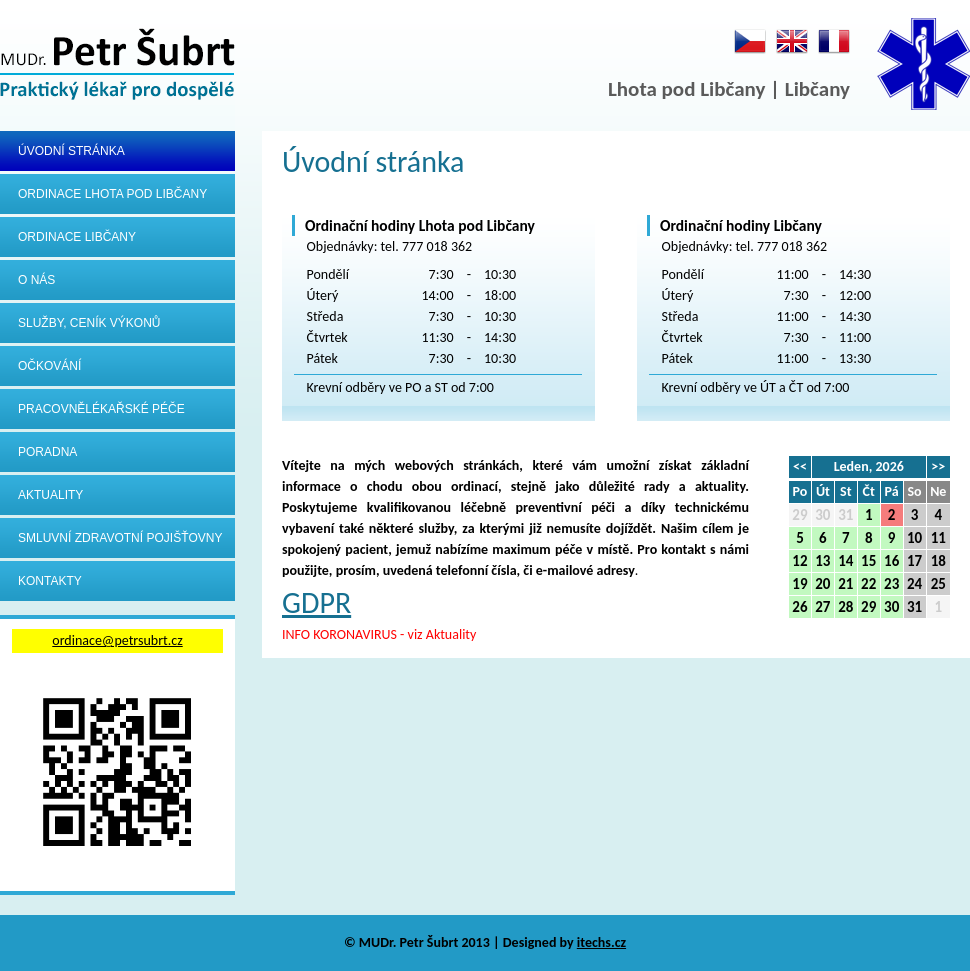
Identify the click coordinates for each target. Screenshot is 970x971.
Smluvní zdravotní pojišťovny (120, 538)
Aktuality (50, 495)
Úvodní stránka (71, 151)
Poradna (47, 452)
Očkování (49, 366)
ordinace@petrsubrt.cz (117, 640)
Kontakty (50, 581)
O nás (36, 280)
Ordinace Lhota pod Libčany (112, 194)
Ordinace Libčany (77, 237)
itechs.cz (601, 942)
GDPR (316, 602)
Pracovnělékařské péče (101, 409)
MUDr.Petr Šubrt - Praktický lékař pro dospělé (117, 65)
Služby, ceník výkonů (89, 323)
